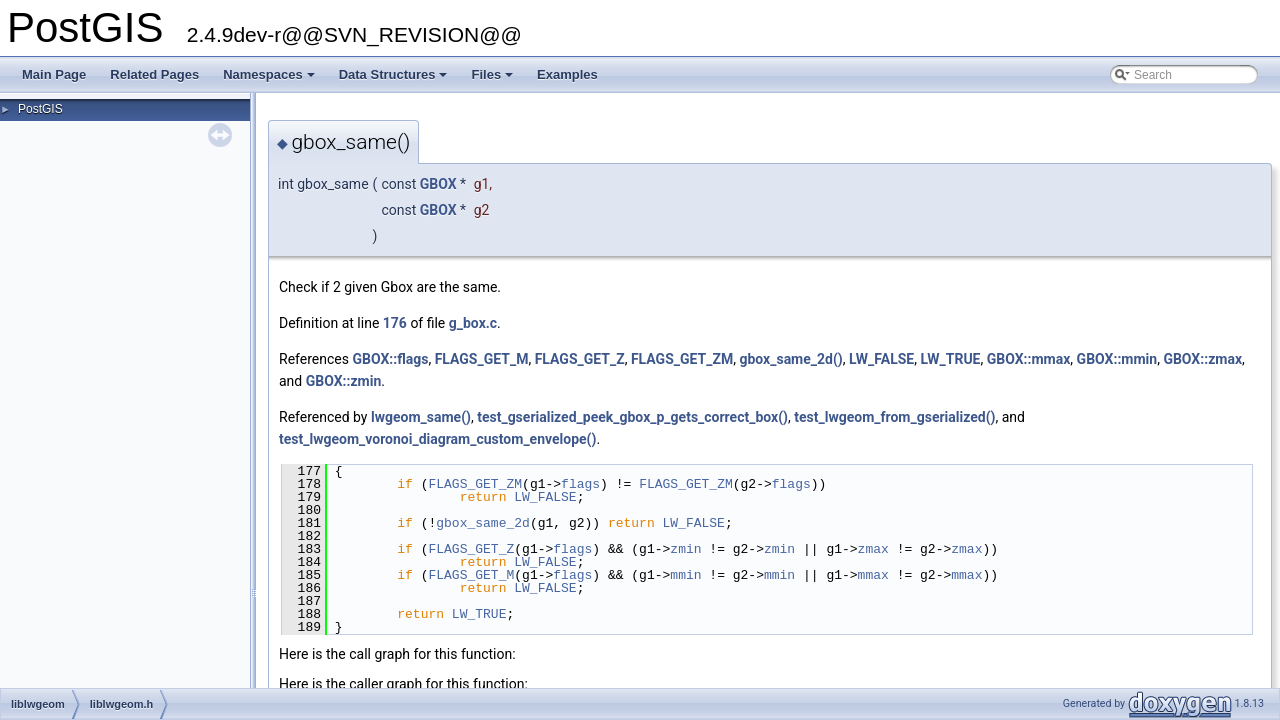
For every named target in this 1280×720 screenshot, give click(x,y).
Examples (567, 74)
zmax (873, 549)
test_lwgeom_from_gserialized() (894, 417)
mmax (873, 575)
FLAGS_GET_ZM (682, 359)
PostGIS (40, 109)
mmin (685, 575)
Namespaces (270, 80)
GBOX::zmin (344, 381)
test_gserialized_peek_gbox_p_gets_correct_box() (632, 417)
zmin (685, 549)
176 (395, 323)
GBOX (438, 184)
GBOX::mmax (1029, 359)
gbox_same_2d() (790, 359)
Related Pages (154, 74)
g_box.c (473, 323)
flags (580, 484)
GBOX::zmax (1202, 359)
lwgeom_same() (421, 417)
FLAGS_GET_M (482, 359)
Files (493, 80)
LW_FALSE (881, 359)
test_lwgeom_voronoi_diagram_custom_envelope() (437, 439)
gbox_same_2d (483, 523)
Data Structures (395, 80)
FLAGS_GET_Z (580, 359)
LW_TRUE (950, 359)
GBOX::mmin (1117, 359)
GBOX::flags (390, 359)
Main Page (54, 74)
